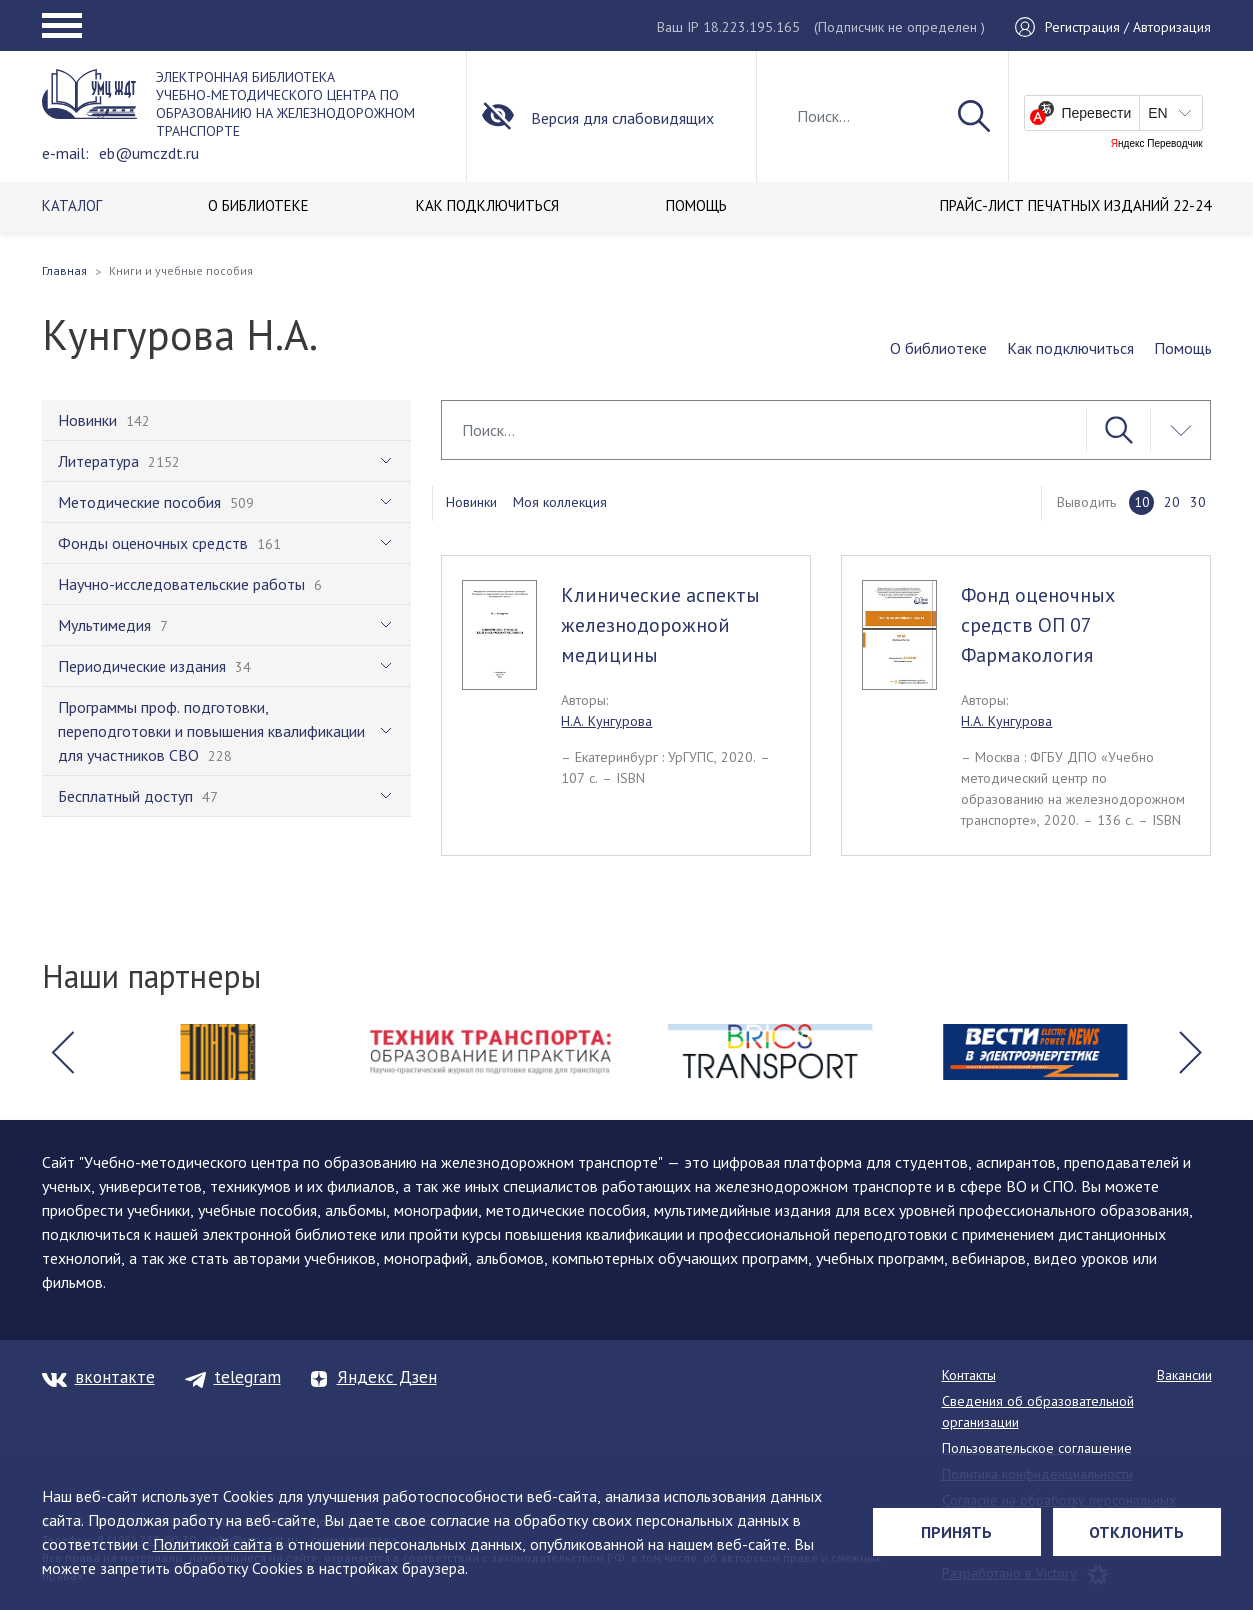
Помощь (1183, 348)
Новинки (471, 502)
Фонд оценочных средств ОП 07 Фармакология (1038, 625)
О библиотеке (938, 348)
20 (1172, 502)
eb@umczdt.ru (149, 153)
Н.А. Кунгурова (606, 721)
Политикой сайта (212, 1544)
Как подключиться (1070, 348)
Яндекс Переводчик (1157, 144)
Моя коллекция (560, 502)
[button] (63, 1052)
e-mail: (65, 153)
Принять (956, 1532)
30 (1198, 502)
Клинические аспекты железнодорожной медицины (660, 625)
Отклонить (1136, 1532)
